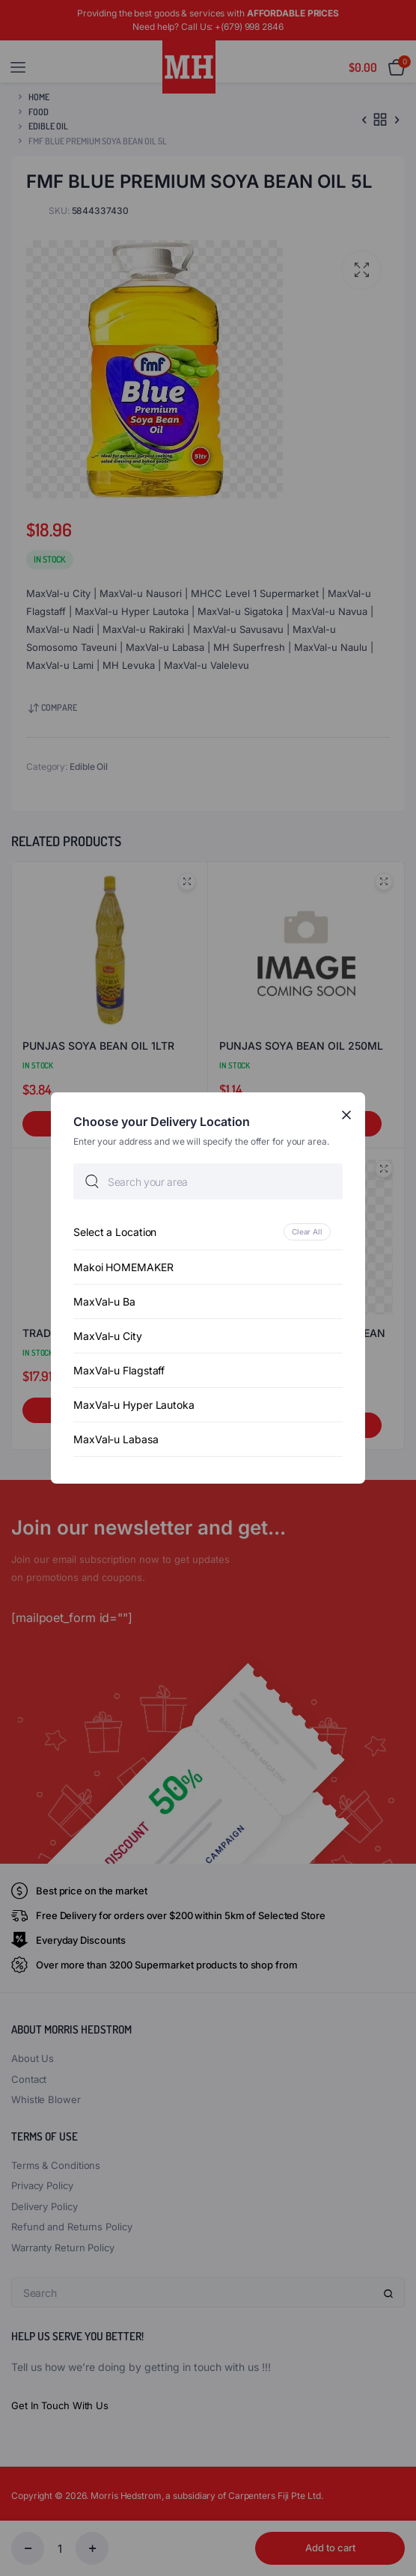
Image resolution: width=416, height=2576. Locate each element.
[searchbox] (208, 1181)
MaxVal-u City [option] (107, 1336)
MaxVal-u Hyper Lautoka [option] (134, 1404)
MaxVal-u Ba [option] (104, 1301)
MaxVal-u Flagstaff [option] (119, 1370)
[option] (208, 1231)
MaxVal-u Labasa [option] (116, 1439)
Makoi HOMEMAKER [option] (123, 1267)
